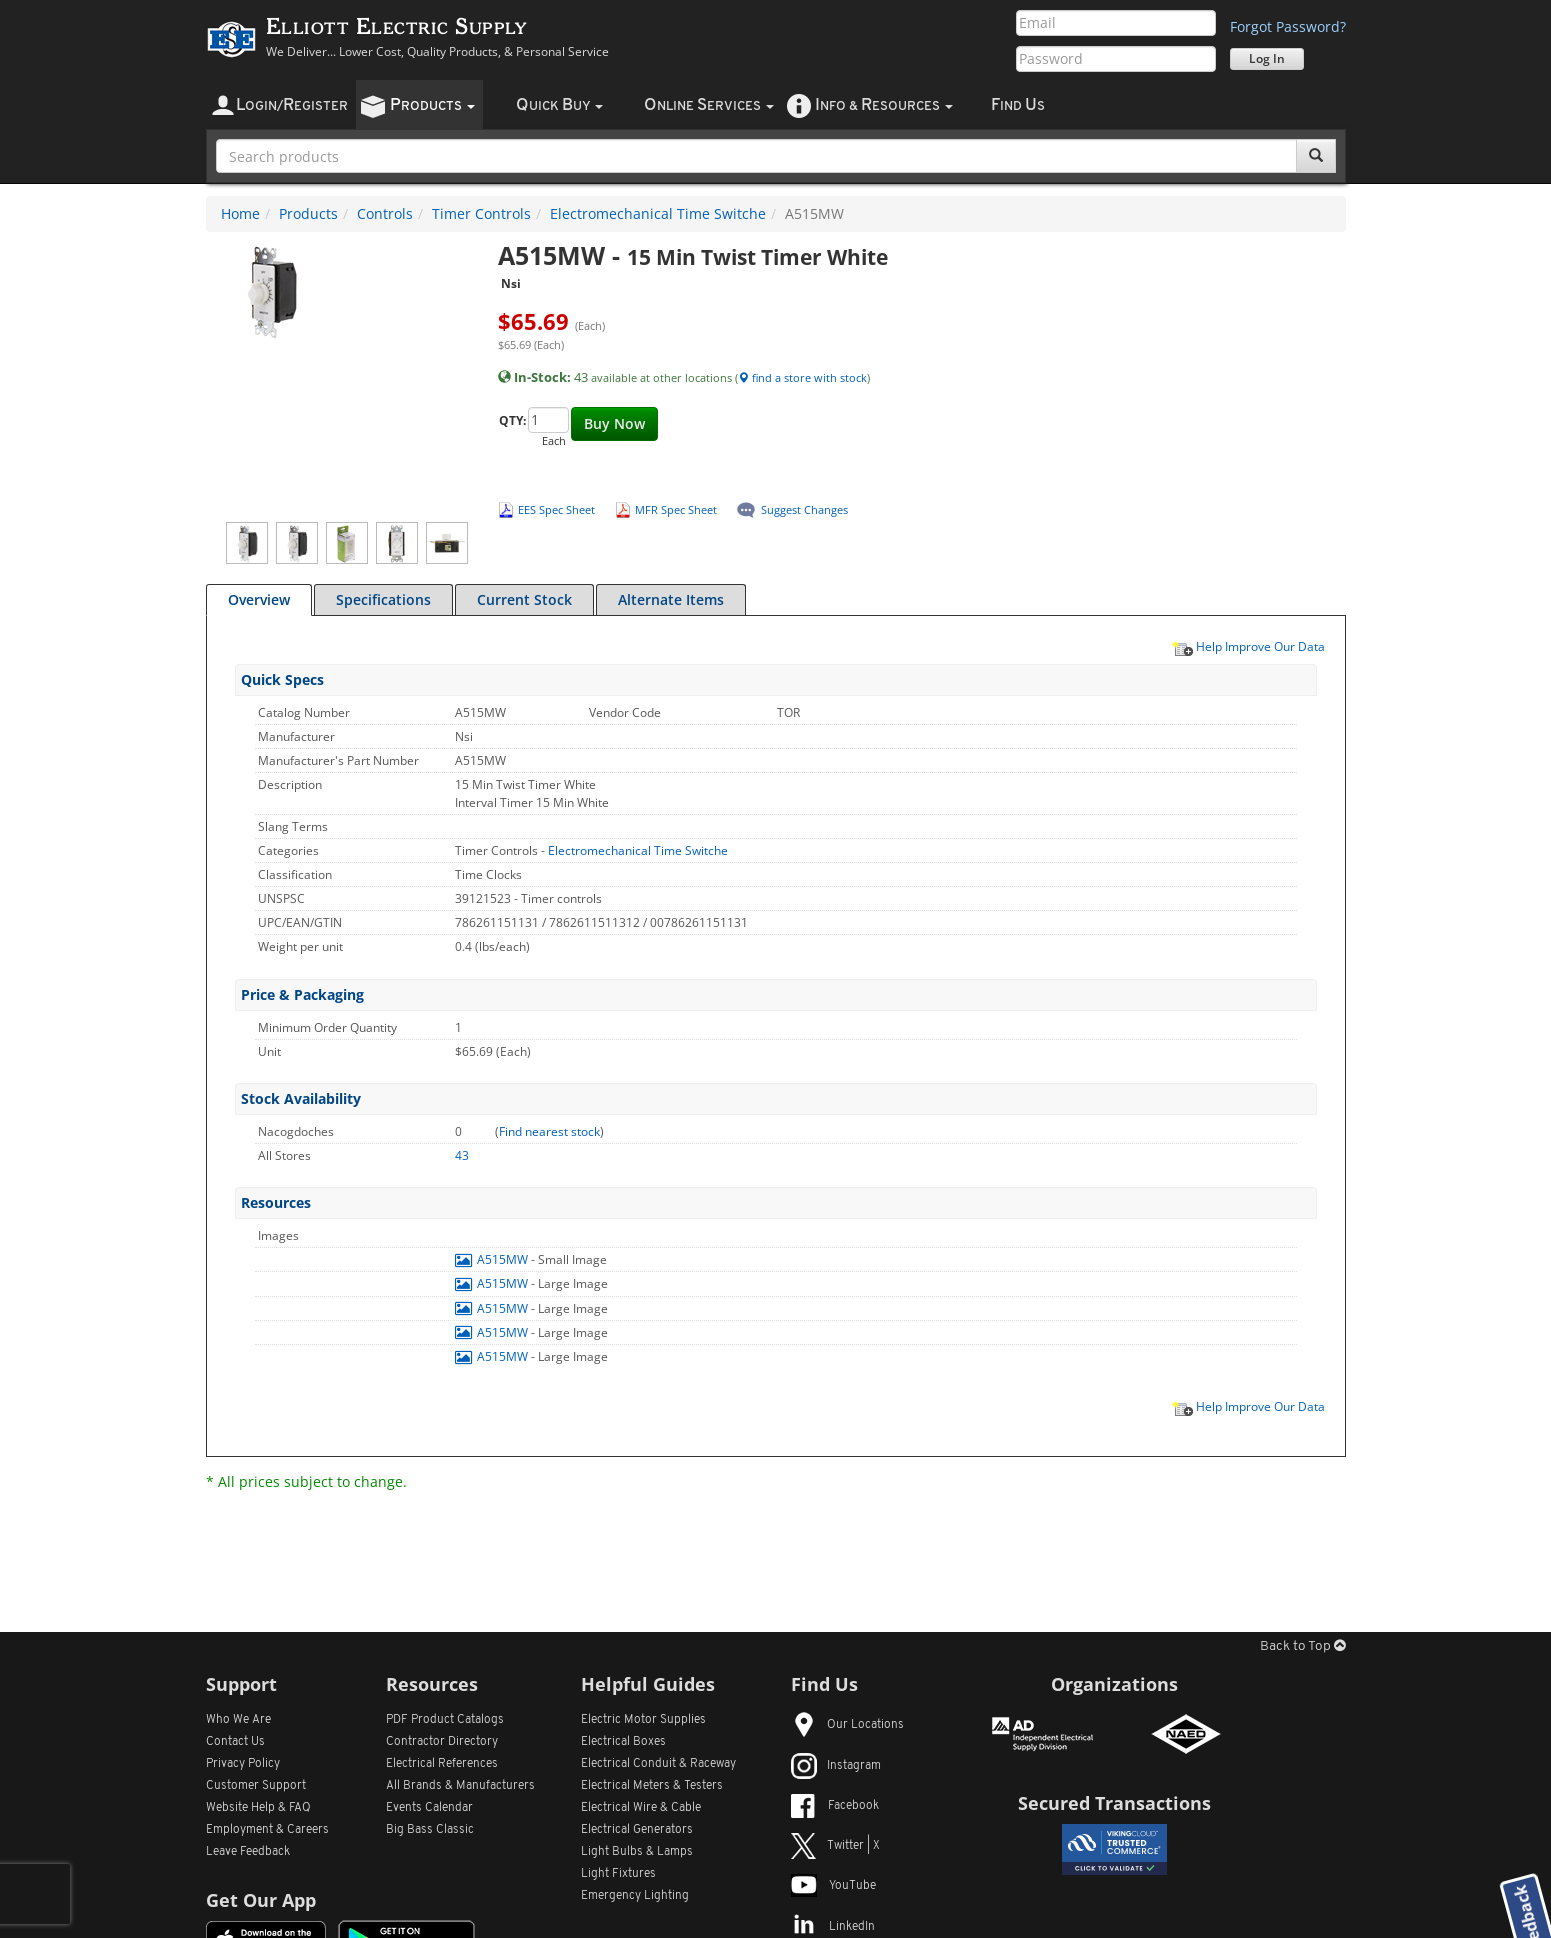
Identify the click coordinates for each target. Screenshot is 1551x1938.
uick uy (559, 105)
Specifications (383, 599)
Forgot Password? (1288, 26)
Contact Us (235, 1742)
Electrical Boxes (623, 1742)
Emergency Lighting (635, 1896)
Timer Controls (481, 213)
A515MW (493, 1259)
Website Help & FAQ (258, 1808)
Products (308, 213)
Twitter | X (835, 1846)
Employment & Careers (267, 1830)
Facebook (835, 1806)
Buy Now (614, 423)
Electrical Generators (637, 1830)
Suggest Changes (804, 509)
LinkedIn (833, 1927)
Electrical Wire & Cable (641, 1808)
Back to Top (1303, 1646)
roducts (432, 105)
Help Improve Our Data (1248, 646)
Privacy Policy (243, 1764)
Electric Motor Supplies (643, 1720)
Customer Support (256, 1786)
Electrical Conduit (658, 1764)
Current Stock (524, 599)
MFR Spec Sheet (676, 509)
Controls (385, 213)
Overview (259, 599)
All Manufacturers (460, 1786)
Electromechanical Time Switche (658, 213)
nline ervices (709, 105)
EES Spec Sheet (556, 509)
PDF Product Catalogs (445, 1720)
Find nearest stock (549, 1131)
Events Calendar (429, 1808)
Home (240, 213)
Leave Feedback (248, 1852)
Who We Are (238, 1720)
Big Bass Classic (430, 1830)
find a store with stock (802, 377)
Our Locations (847, 1725)
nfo (884, 105)
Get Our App (261, 1900)
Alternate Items (671, 599)
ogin (292, 105)
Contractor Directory (442, 1742)
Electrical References (442, 1764)
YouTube (833, 1886)
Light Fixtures (618, 1874)
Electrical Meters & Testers (652, 1786)
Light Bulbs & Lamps (637, 1852)
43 (462, 1155)
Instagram (836, 1766)
